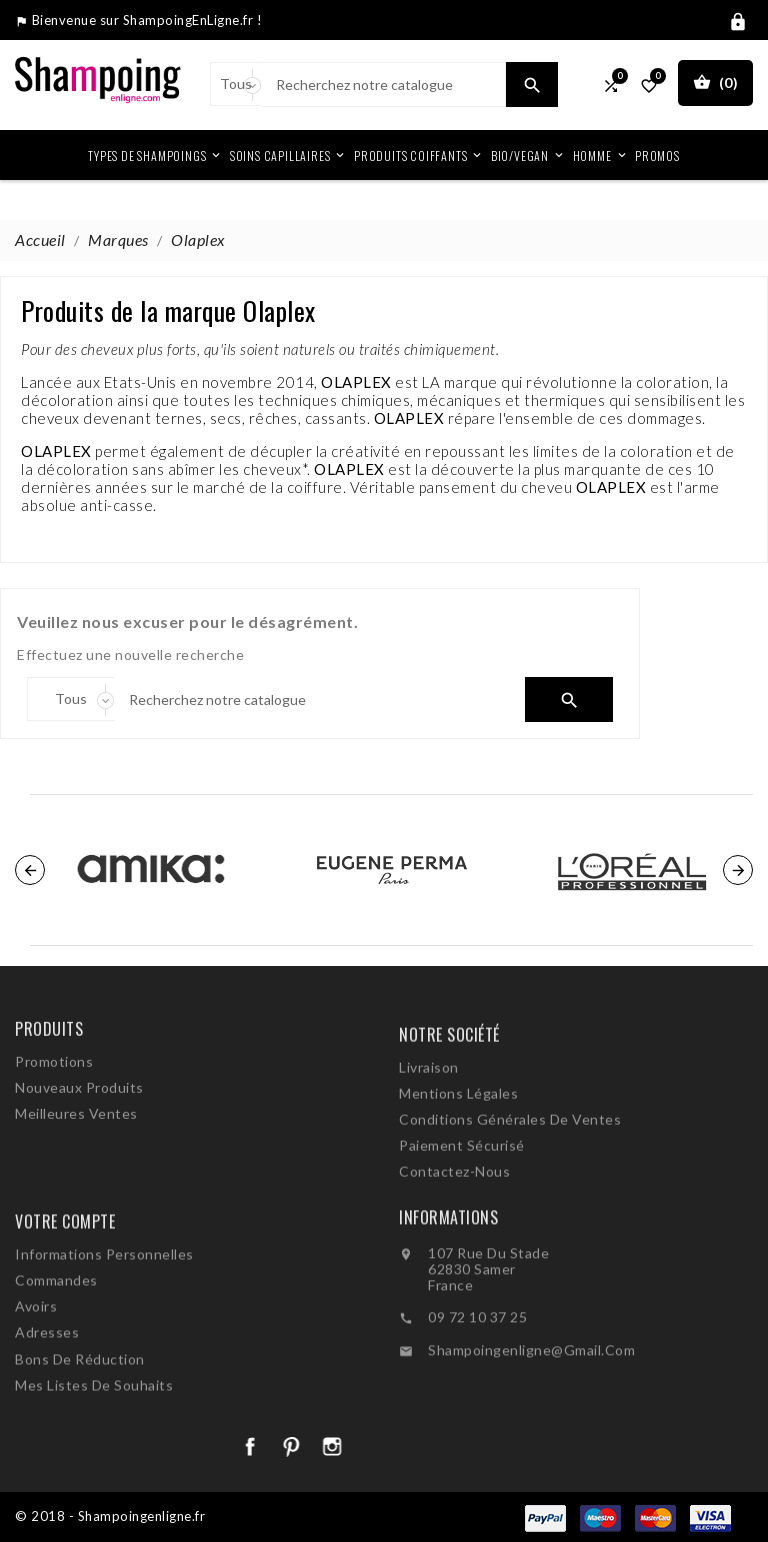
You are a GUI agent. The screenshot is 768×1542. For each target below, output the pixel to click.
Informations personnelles (104, 1331)
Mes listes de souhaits (94, 1462)
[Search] (384, 84)
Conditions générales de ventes (510, 1187)
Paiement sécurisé (462, 1213)
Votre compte (65, 1299)
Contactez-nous (454, 1239)
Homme (601, 155)
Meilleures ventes (76, 1162)
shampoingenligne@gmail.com (531, 1417)
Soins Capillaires (289, 155)
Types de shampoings (155, 155)
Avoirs (36, 1383)
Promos (657, 155)
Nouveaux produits (79, 1136)
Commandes (56, 1357)
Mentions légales (458, 1161)
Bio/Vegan (528, 155)
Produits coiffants (419, 155)
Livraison (429, 1135)
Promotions (54, 1110)
